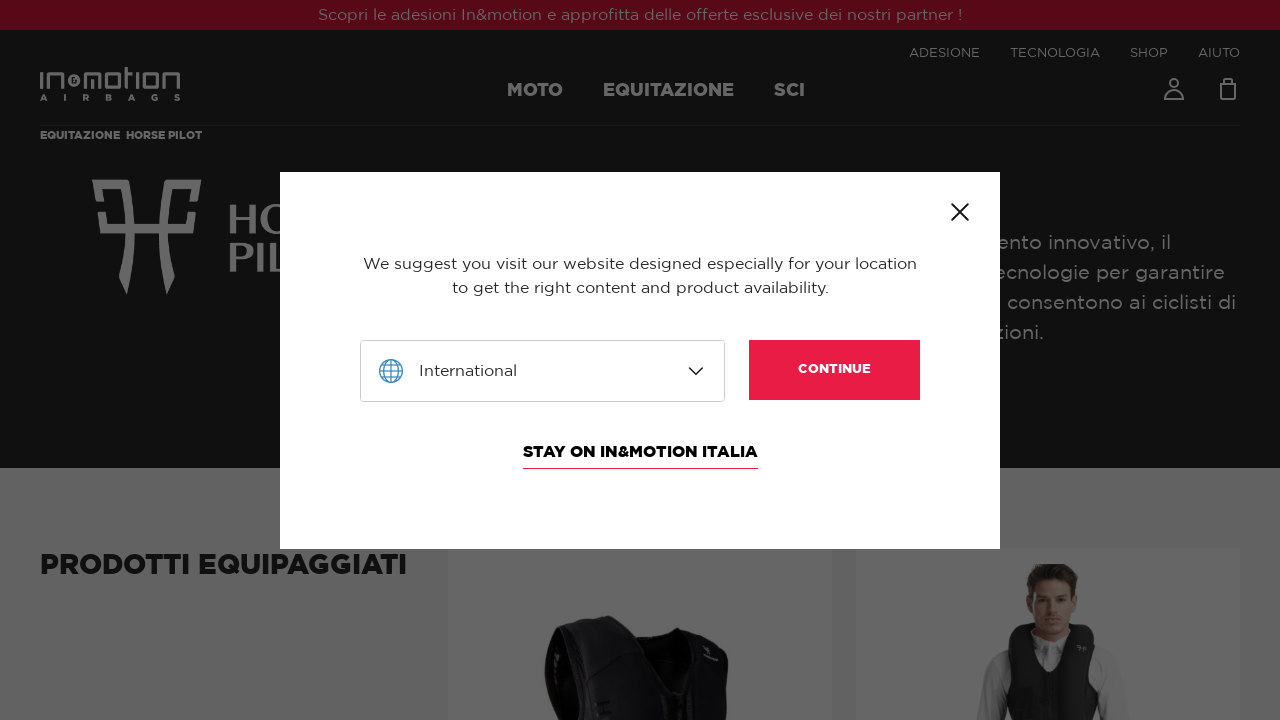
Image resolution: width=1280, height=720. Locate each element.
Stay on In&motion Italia (640, 452)
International (468, 371)
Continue (834, 369)
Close (960, 212)
